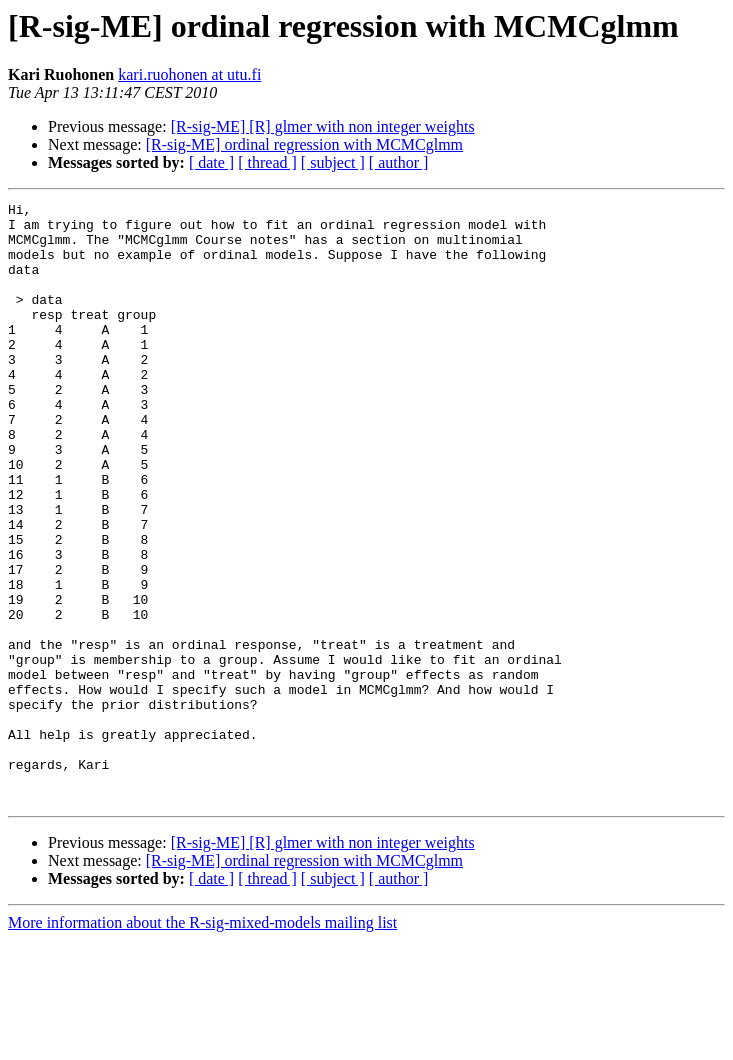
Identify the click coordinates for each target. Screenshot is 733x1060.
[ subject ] (333, 162)
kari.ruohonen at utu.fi (189, 74)
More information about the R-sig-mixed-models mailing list (202, 1042)
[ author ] (399, 162)
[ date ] (211, 162)
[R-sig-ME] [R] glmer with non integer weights (323, 126)
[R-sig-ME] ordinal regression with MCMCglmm (304, 144)
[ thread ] (267, 162)
